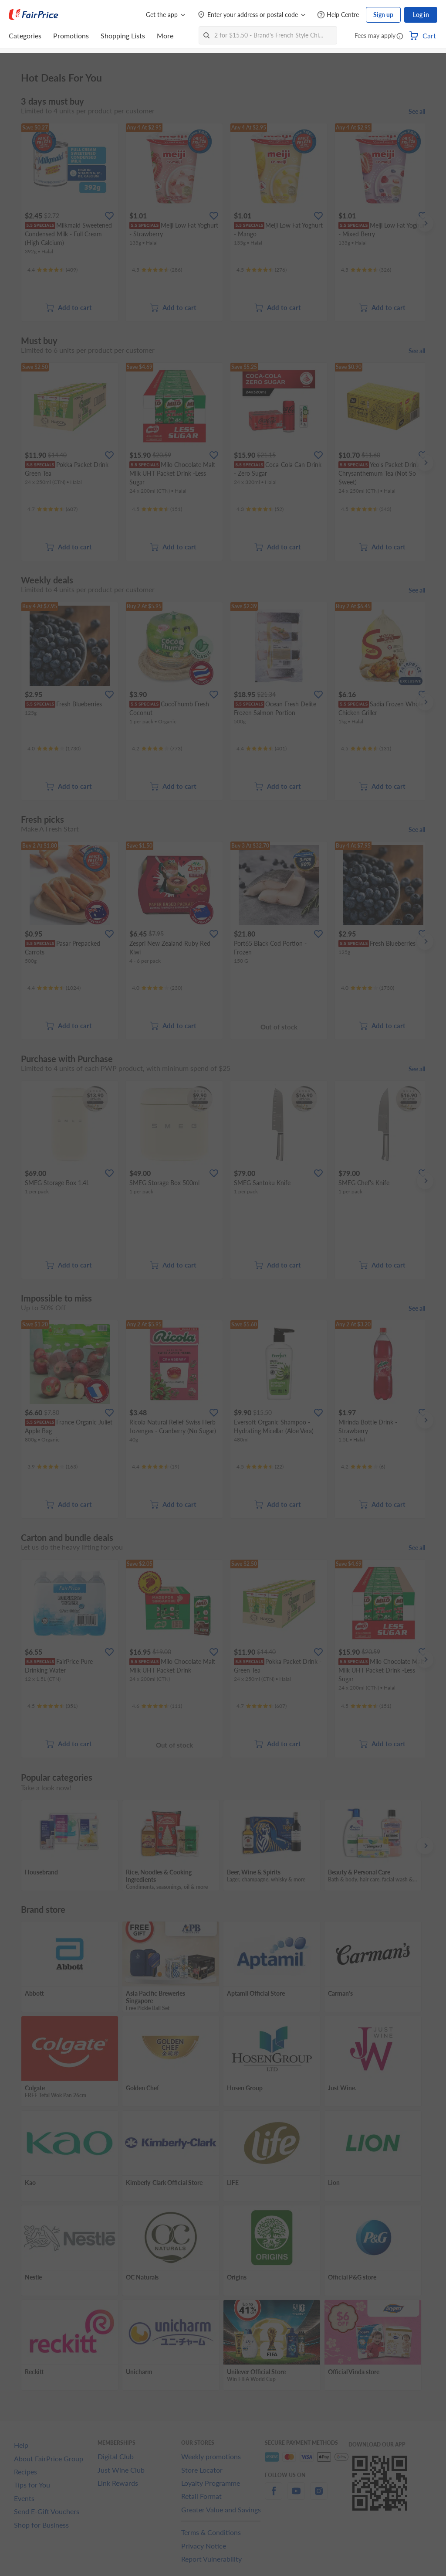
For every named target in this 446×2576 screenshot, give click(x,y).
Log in (421, 14)
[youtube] (296, 2496)
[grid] (223, 223)
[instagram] (319, 2496)
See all (417, 111)
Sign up (383, 14)
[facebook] (273, 2496)
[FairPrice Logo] (33, 15)
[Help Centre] (338, 15)
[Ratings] (52, 269)
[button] (399, 37)
